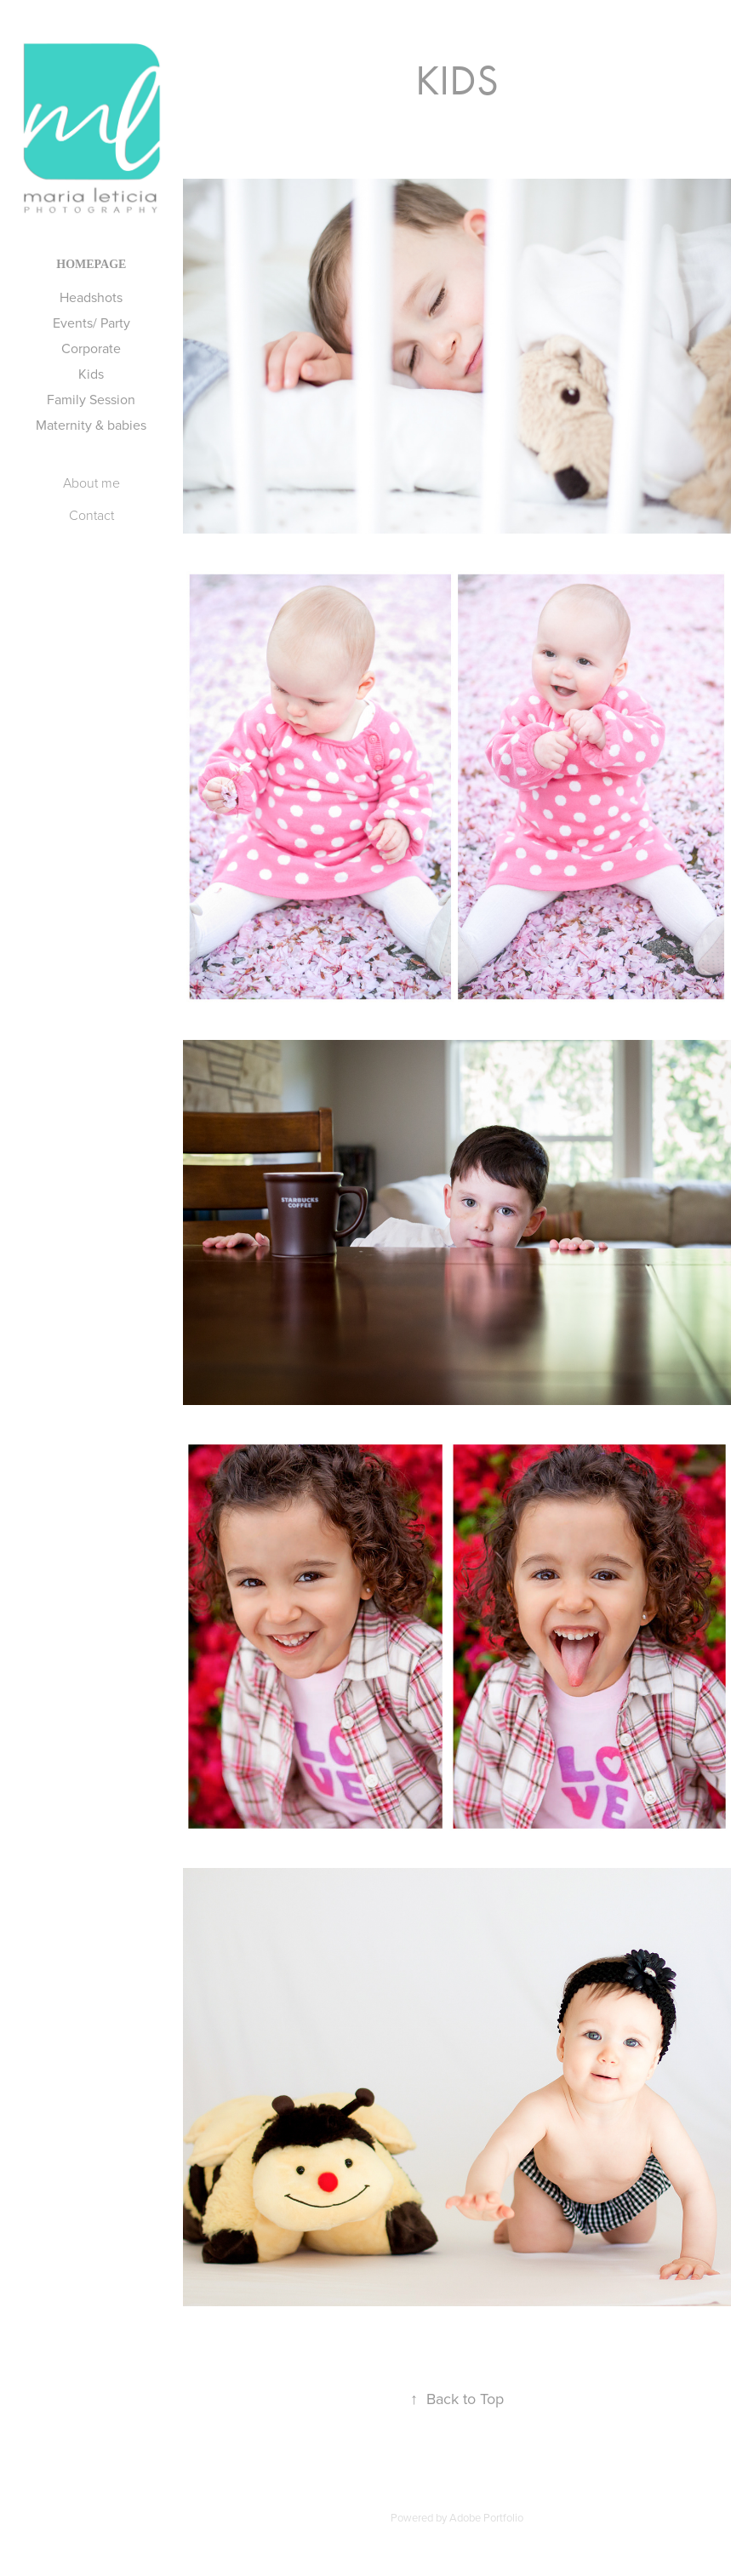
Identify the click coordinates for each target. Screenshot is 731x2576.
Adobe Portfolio (486, 2517)
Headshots (91, 297)
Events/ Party (91, 322)
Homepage (91, 264)
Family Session (91, 399)
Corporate (91, 348)
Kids (91, 373)
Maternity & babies (91, 424)
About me (91, 482)
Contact (91, 514)
